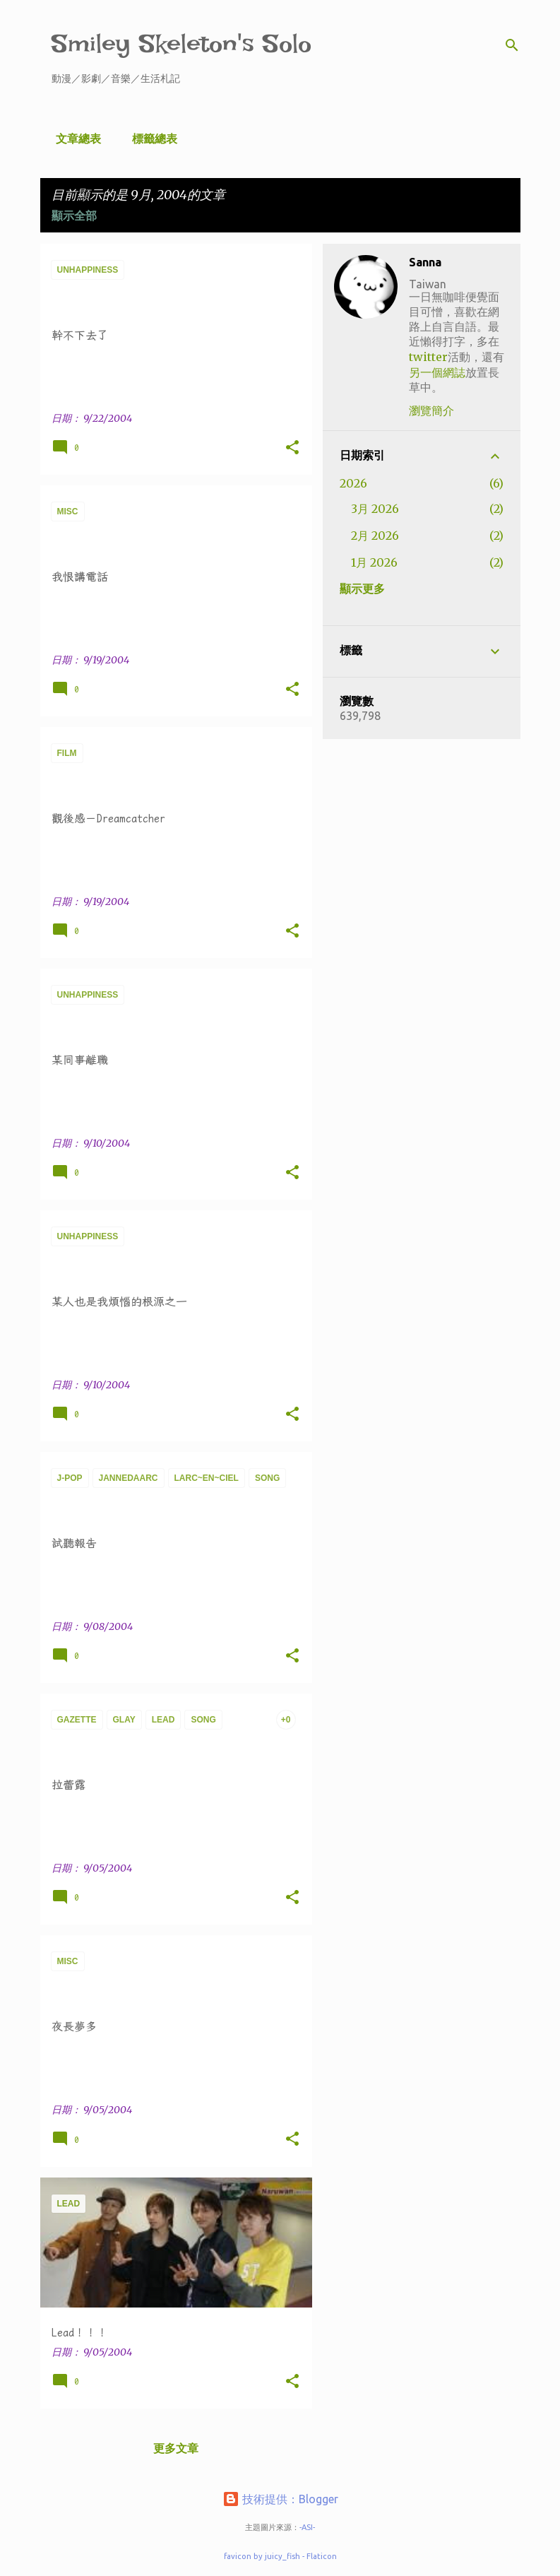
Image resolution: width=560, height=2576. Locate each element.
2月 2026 (375, 535)
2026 (353, 483)
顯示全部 (74, 215)
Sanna (425, 262)
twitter (428, 357)
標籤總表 (150, 138)
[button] (292, 448)
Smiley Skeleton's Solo (181, 43)
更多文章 (175, 2448)
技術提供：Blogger (280, 2499)
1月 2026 (374, 562)
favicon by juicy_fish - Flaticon (280, 2556)
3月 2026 (375, 509)
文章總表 (74, 138)
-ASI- (307, 2527)
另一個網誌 (437, 372)
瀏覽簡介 (431, 410)
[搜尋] (512, 45)
